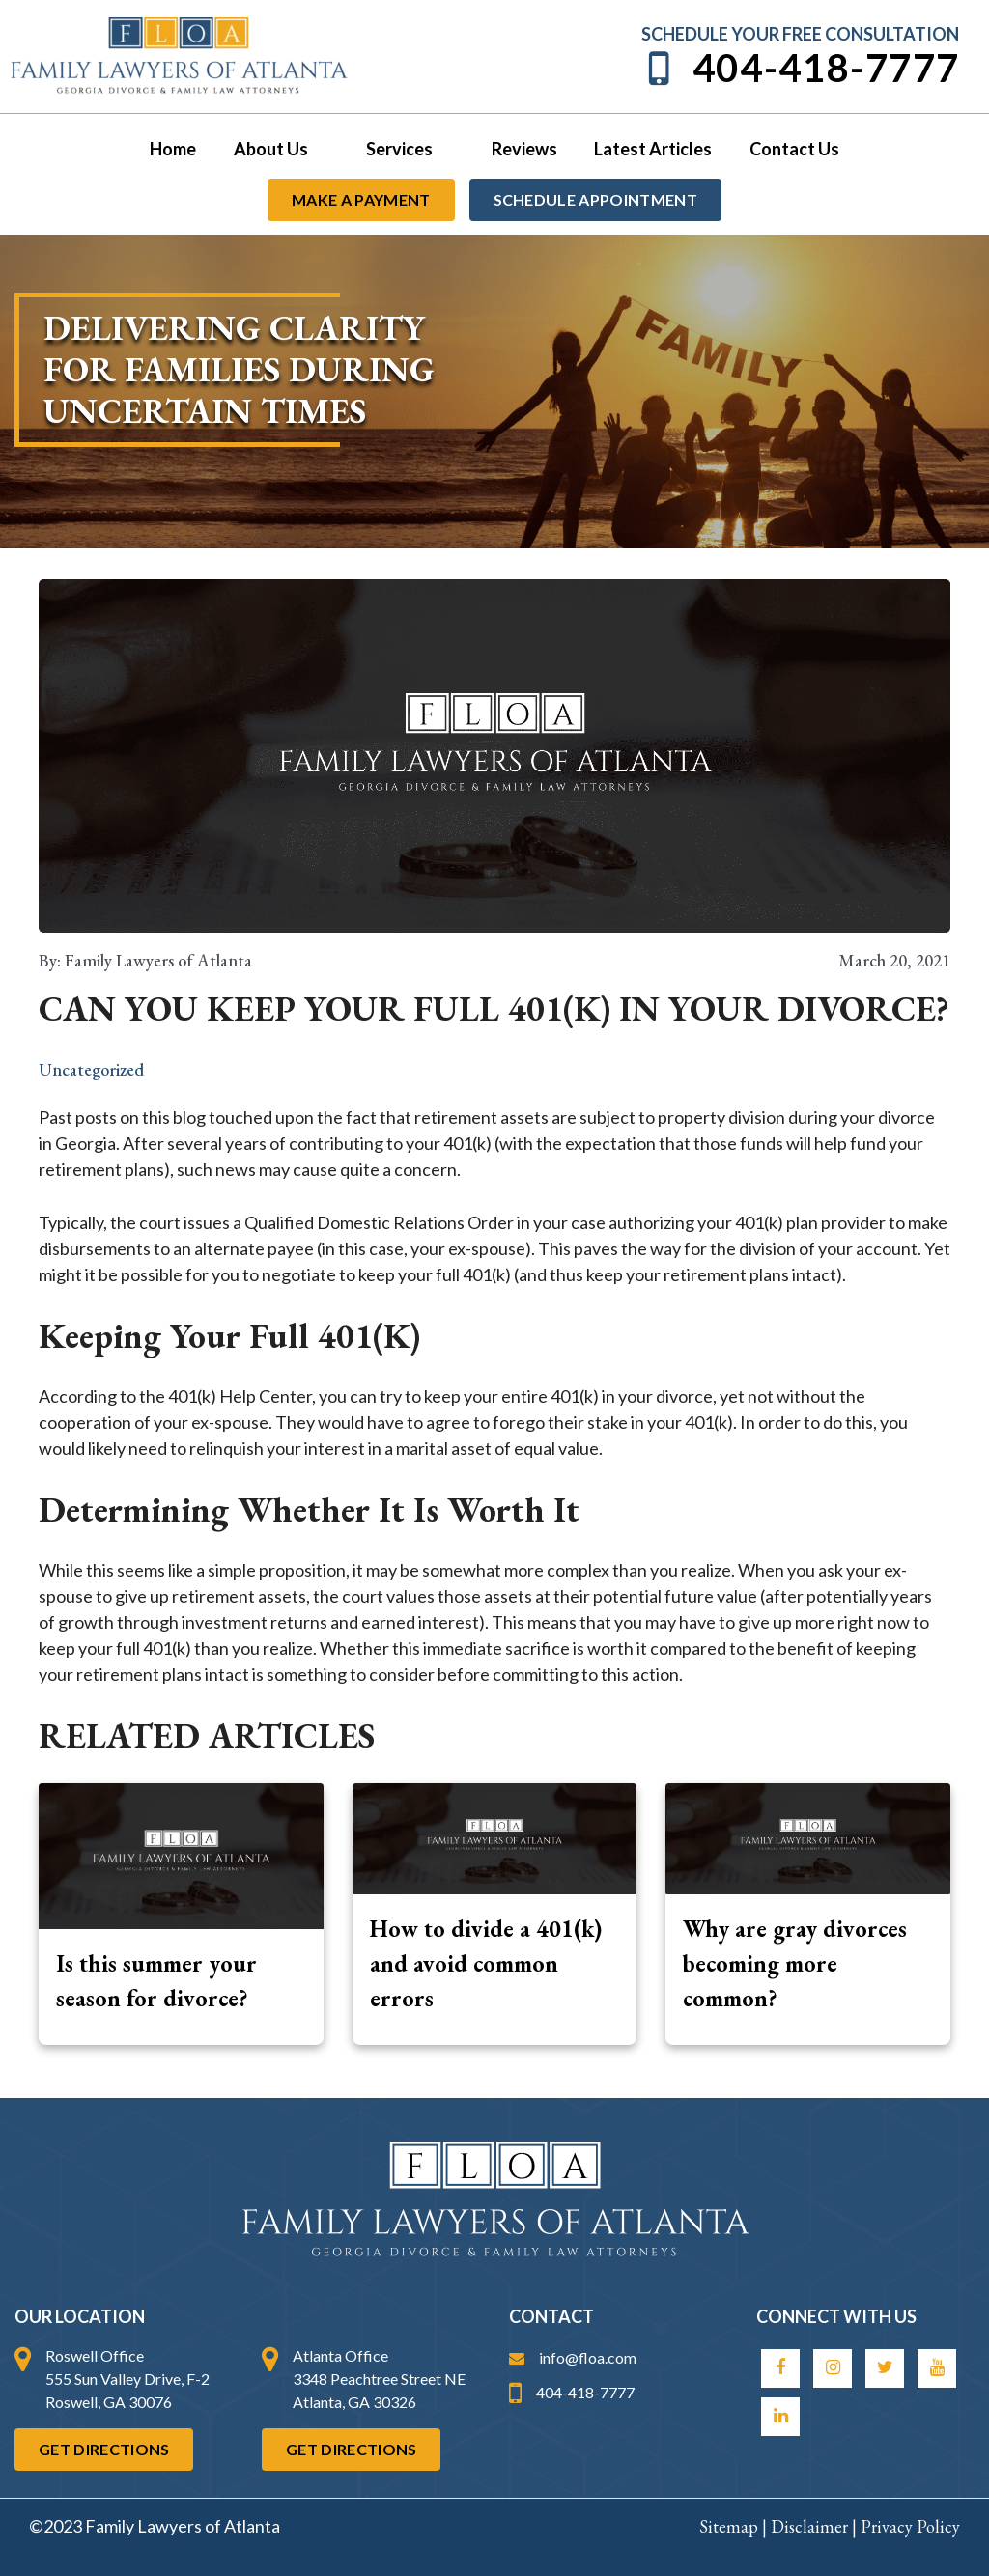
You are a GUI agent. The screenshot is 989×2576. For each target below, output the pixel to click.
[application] (322, 149)
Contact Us (789, 148)
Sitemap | (735, 2526)
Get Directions (104, 2449)
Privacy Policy (910, 2526)
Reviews (523, 148)
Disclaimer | (816, 2526)
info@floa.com (572, 2357)
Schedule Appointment (595, 199)
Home (179, 148)
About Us (285, 149)
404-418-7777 (800, 68)
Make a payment (361, 199)
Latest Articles (650, 148)
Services (412, 149)
